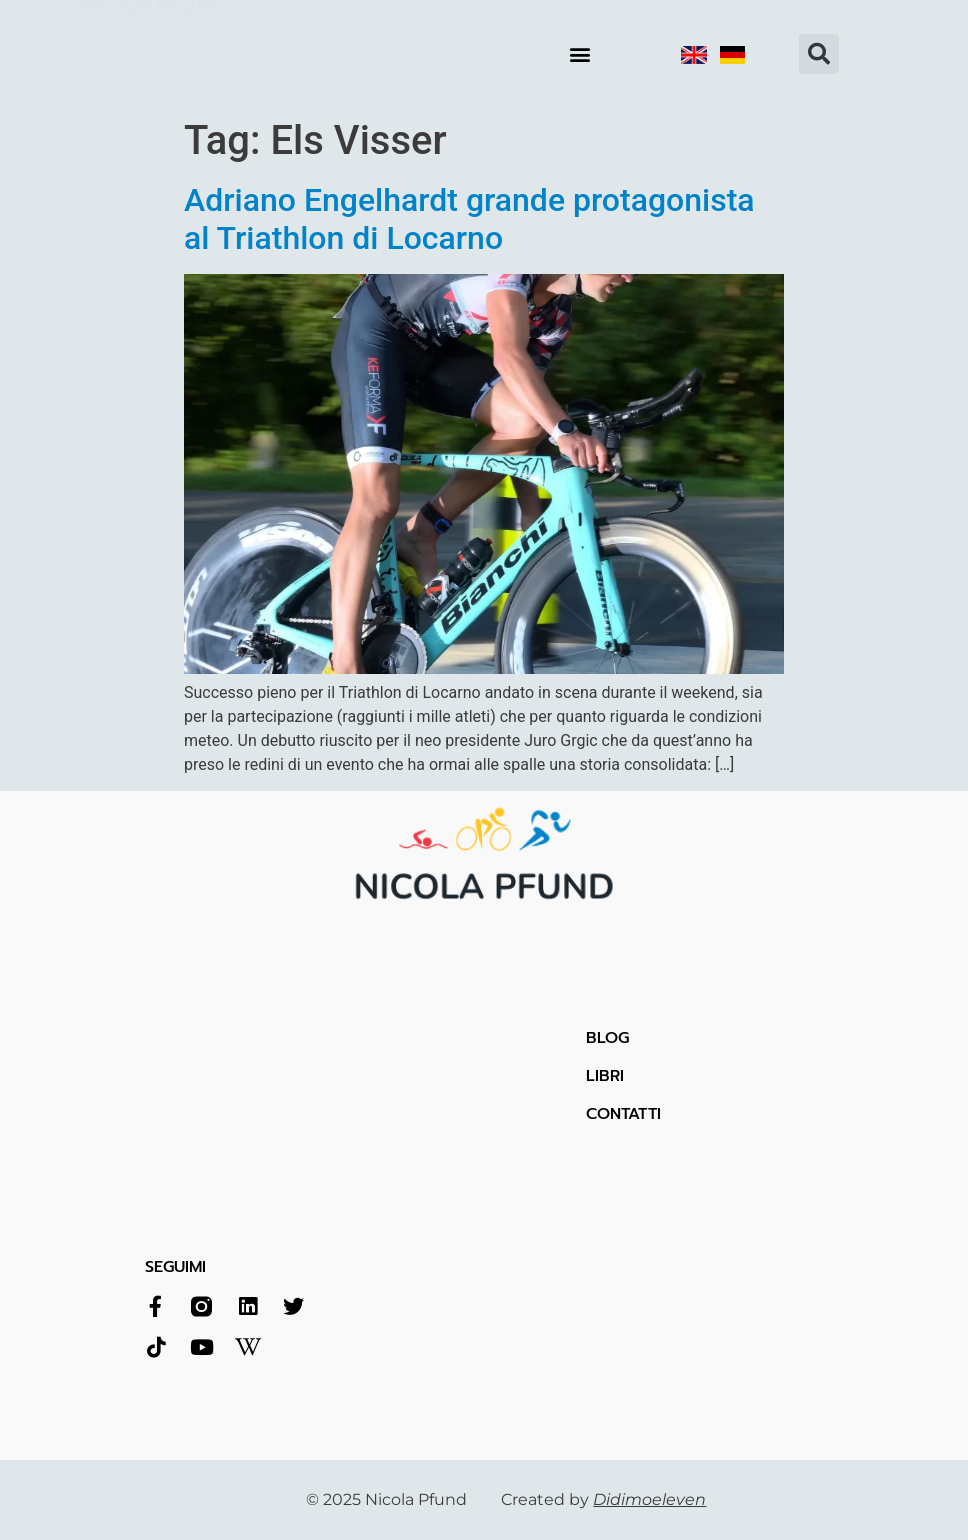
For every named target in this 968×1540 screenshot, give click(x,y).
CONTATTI (623, 1114)
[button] (579, 54)
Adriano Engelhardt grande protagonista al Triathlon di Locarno (469, 219)
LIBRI (605, 1076)
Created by (603, 1499)
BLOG (607, 1038)
